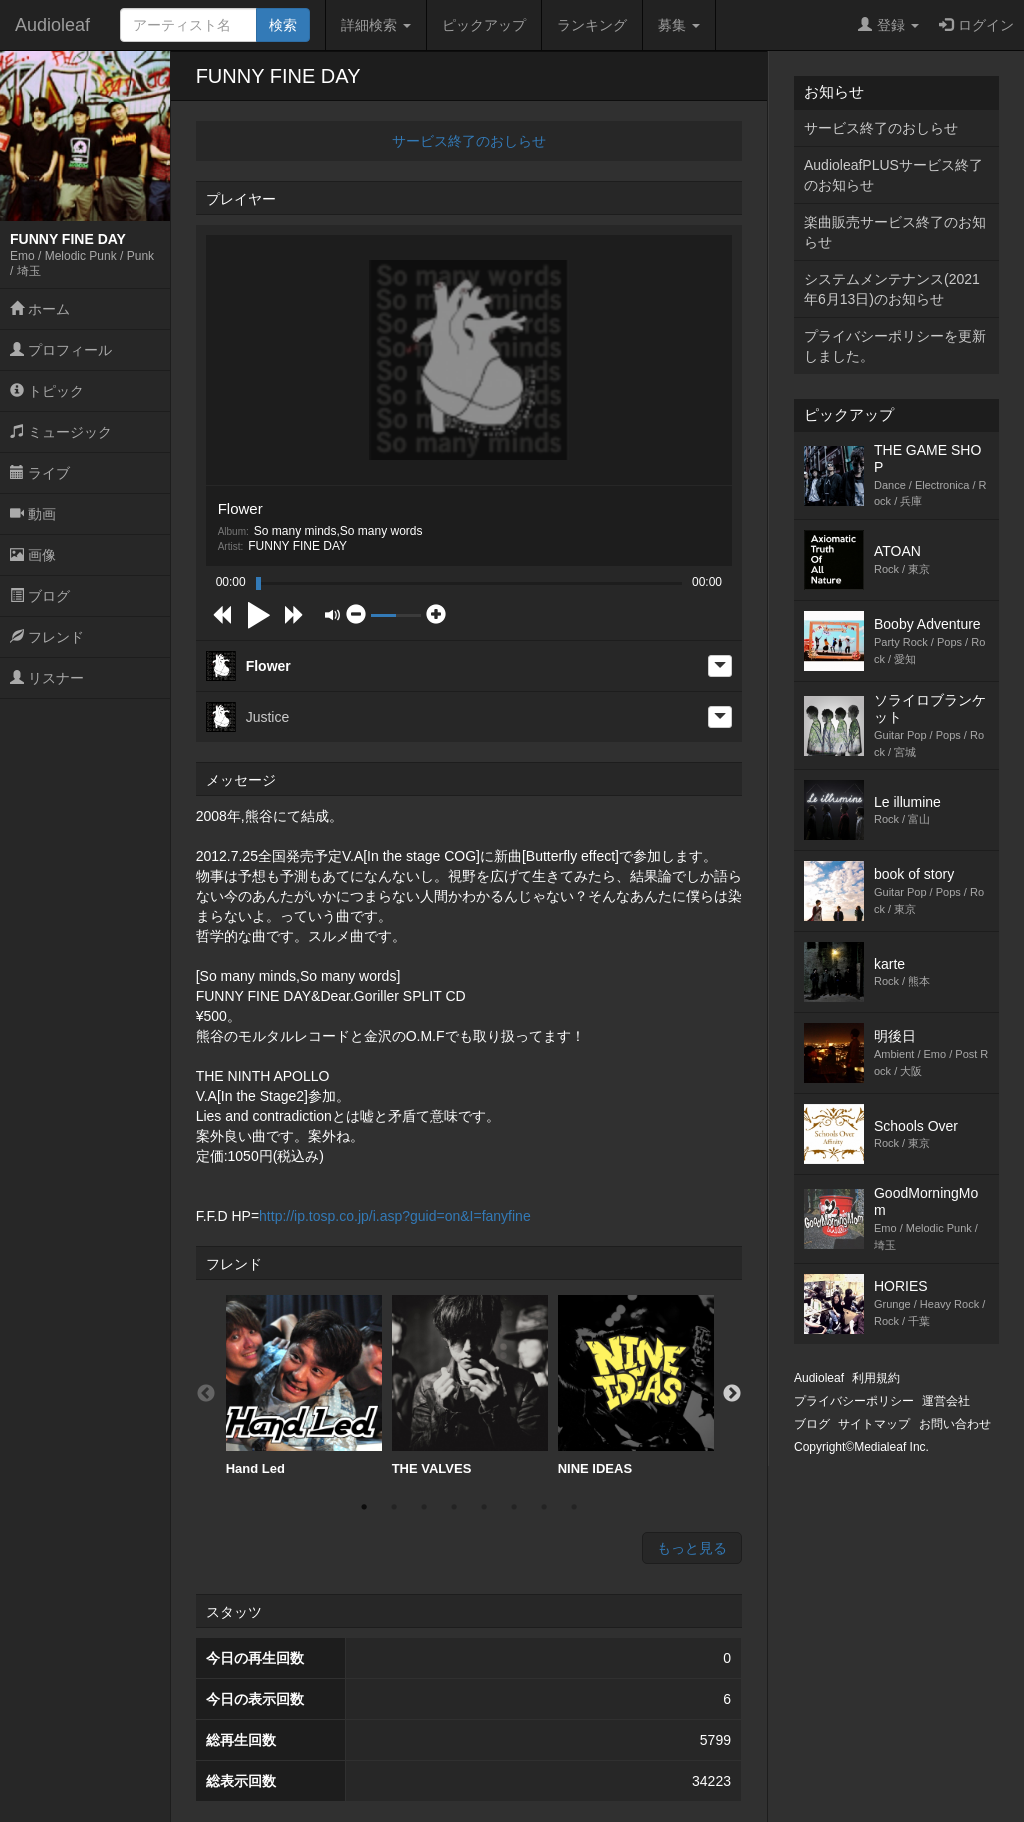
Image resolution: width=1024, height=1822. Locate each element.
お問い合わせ (955, 1424)
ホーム (40, 309)
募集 (679, 25)
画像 (33, 555)
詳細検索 (376, 25)
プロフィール (61, 350)
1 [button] (364, 1507)
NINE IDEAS (636, 1385)
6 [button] (514, 1507)
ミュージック (61, 432)
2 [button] (394, 1507)
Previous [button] (206, 1394)
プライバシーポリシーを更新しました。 (895, 346)
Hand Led (304, 1385)
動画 (33, 514)
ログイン (976, 25)
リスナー (47, 678)
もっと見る (692, 1548)
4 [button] (454, 1507)
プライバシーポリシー (854, 1401)
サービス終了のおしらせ (469, 141)
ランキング (592, 25)
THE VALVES (470, 1385)
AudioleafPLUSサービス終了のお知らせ (893, 175)
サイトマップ (874, 1424)
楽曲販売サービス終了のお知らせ (895, 232)
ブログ (40, 596)
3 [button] (424, 1507)
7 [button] (544, 1507)
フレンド (47, 637)
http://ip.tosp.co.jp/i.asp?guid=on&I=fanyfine (395, 1216)
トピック (47, 391)
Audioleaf (52, 25)
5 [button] (484, 1507)
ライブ (40, 473)
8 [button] (574, 1507)
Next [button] (732, 1394)
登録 (888, 25)
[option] (304, 1386)
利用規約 (876, 1378)
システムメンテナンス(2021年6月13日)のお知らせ (892, 289)
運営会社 (946, 1401)
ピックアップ (484, 25)
